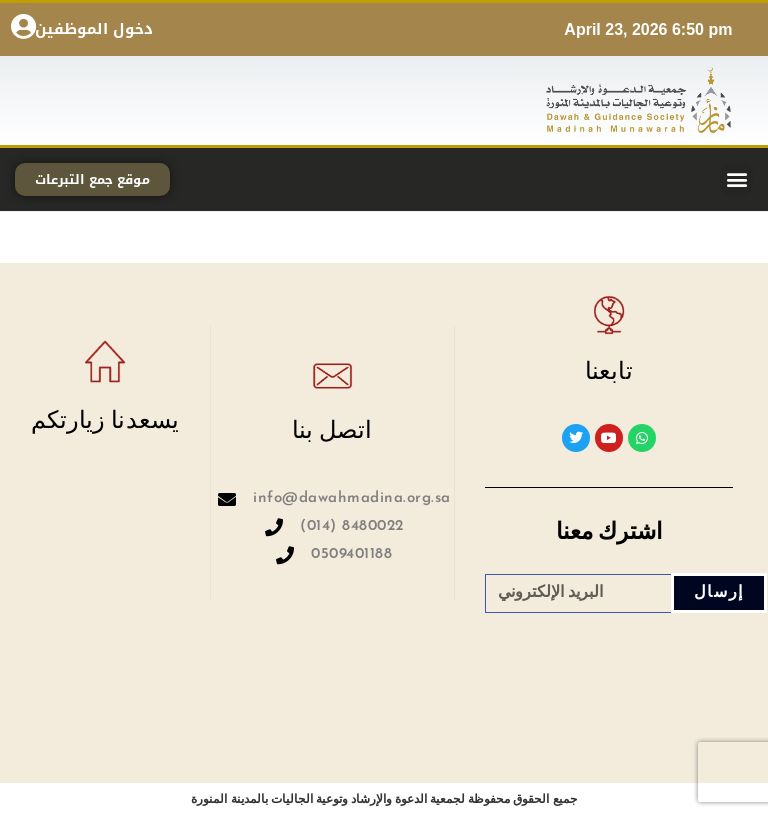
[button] (736, 179)
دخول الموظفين (94, 29)
